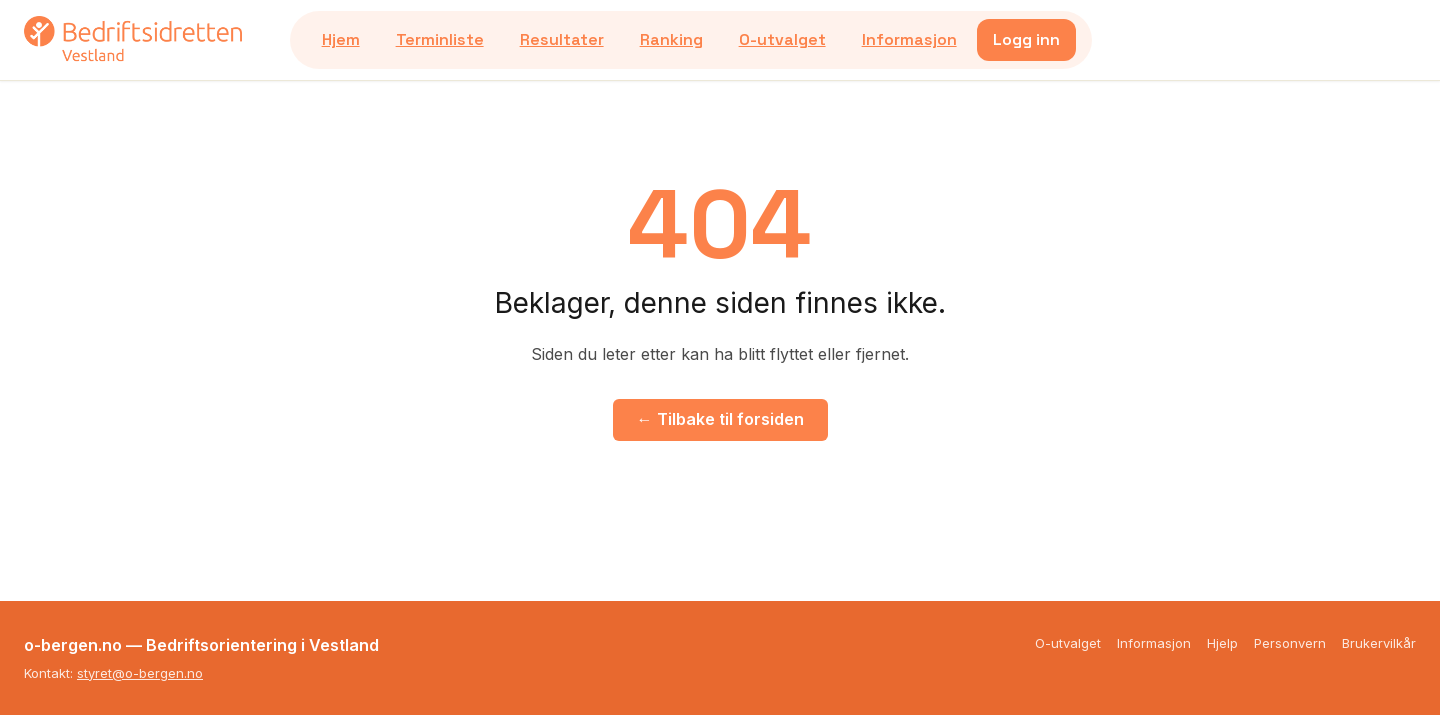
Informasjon (909, 39)
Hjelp (1222, 643)
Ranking (671, 39)
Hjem (341, 39)
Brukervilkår (1379, 643)
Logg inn (1026, 39)
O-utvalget (782, 39)
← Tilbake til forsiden (720, 419)
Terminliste (440, 39)
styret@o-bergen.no (140, 673)
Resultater (562, 39)
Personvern (1290, 643)
